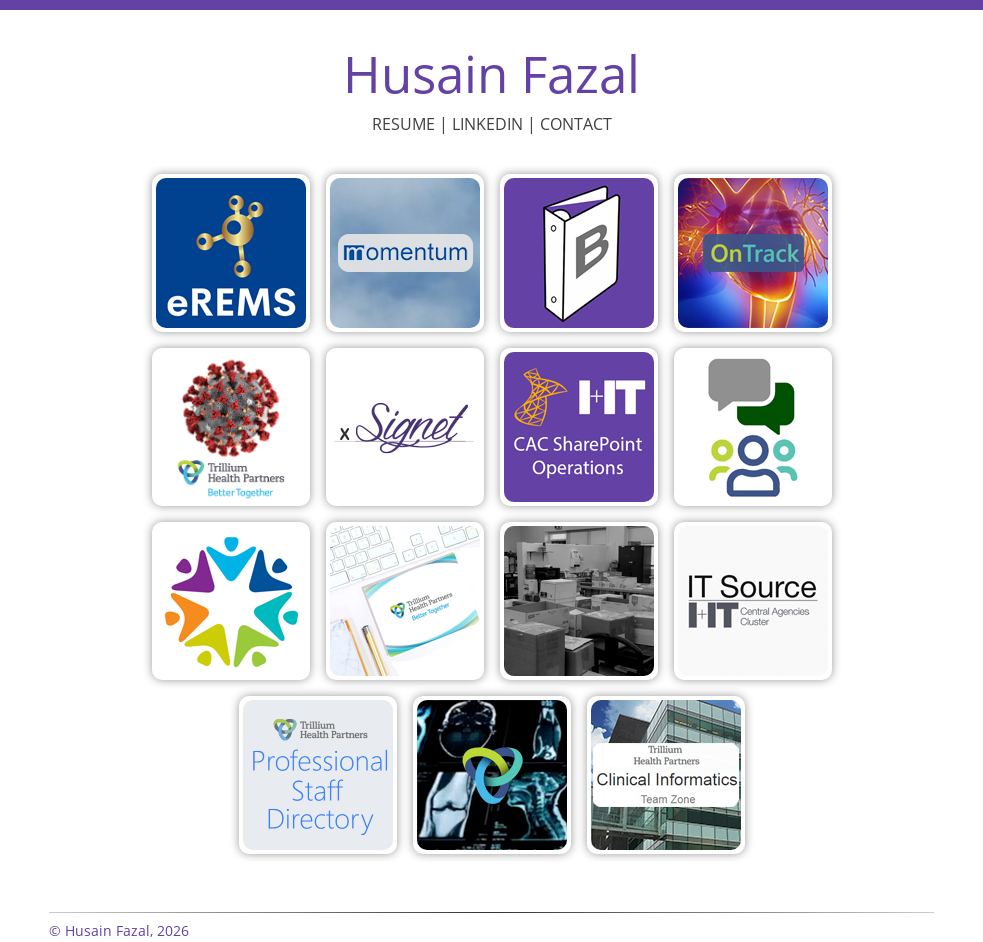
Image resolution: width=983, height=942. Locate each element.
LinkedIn (487, 124)
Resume (403, 124)
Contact (576, 124)
